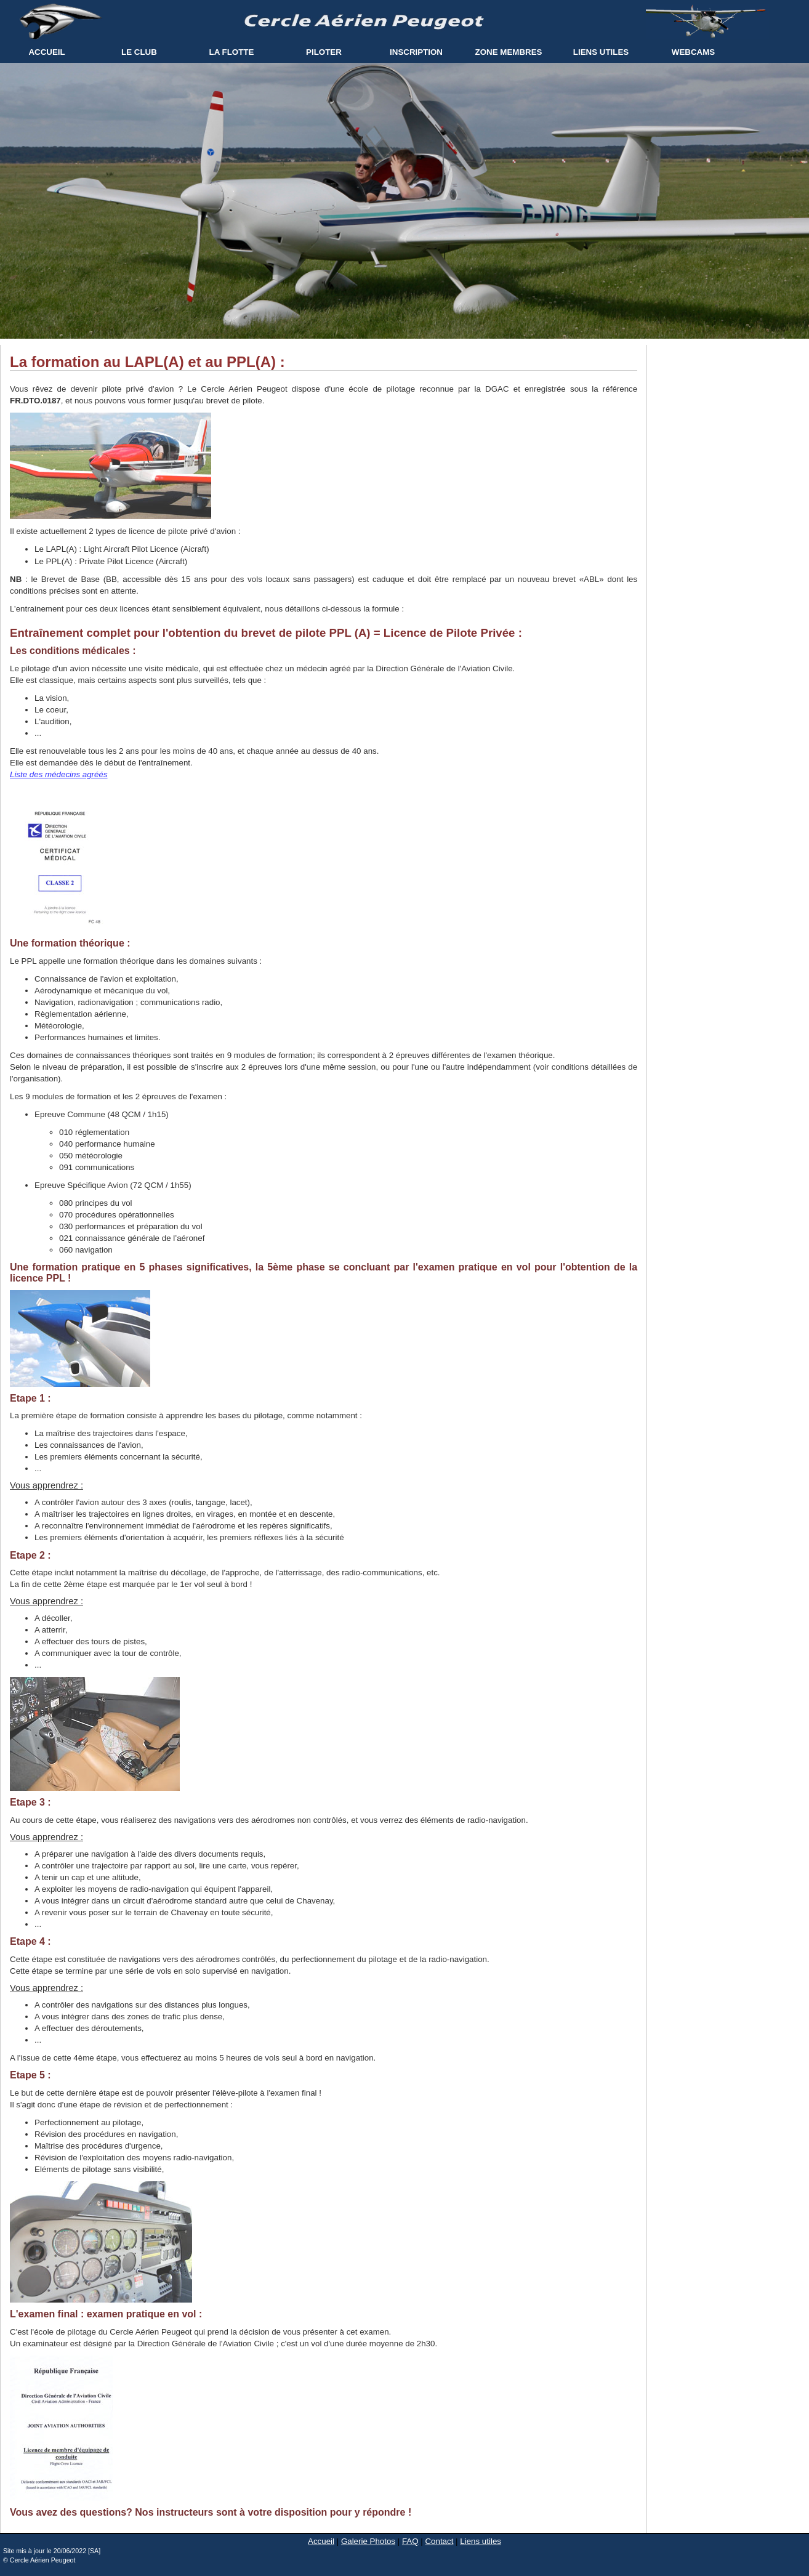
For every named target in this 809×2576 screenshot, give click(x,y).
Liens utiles (480, 2541)
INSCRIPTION (416, 52)
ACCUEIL (46, 52)
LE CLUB (139, 52)
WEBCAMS (693, 52)
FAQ (410, 2541)
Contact (439, 2541)
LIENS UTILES (601, 52)
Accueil (321, 2541)
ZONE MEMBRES (508, 52)
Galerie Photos (368, 2541)
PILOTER (324, 52)
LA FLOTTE (231, 52)
